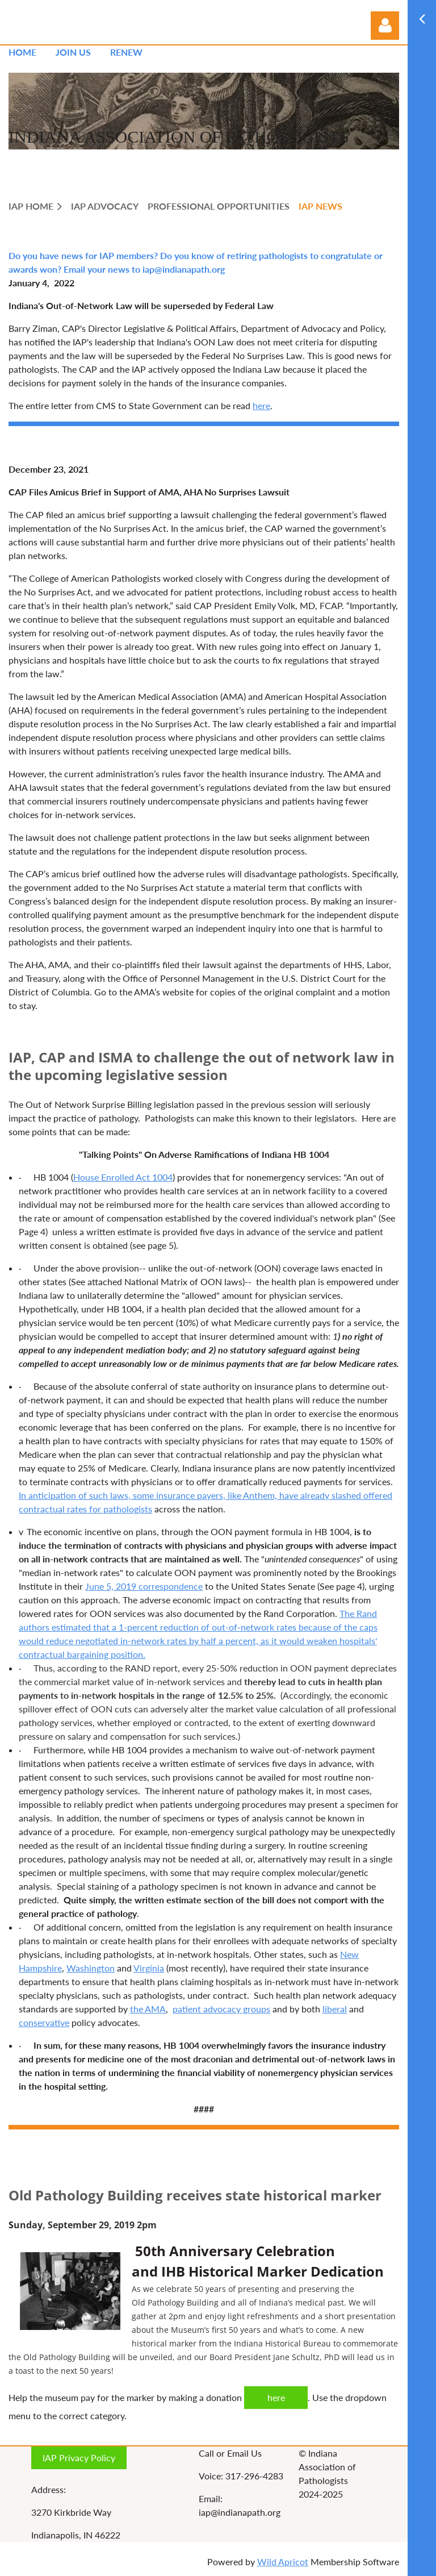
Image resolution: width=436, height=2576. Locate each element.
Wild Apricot (282, 2561)
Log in (385, 25)
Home (22, 52)
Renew (126, 52)
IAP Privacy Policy (79, 2457)
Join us (73, 52)
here (261, 405)
